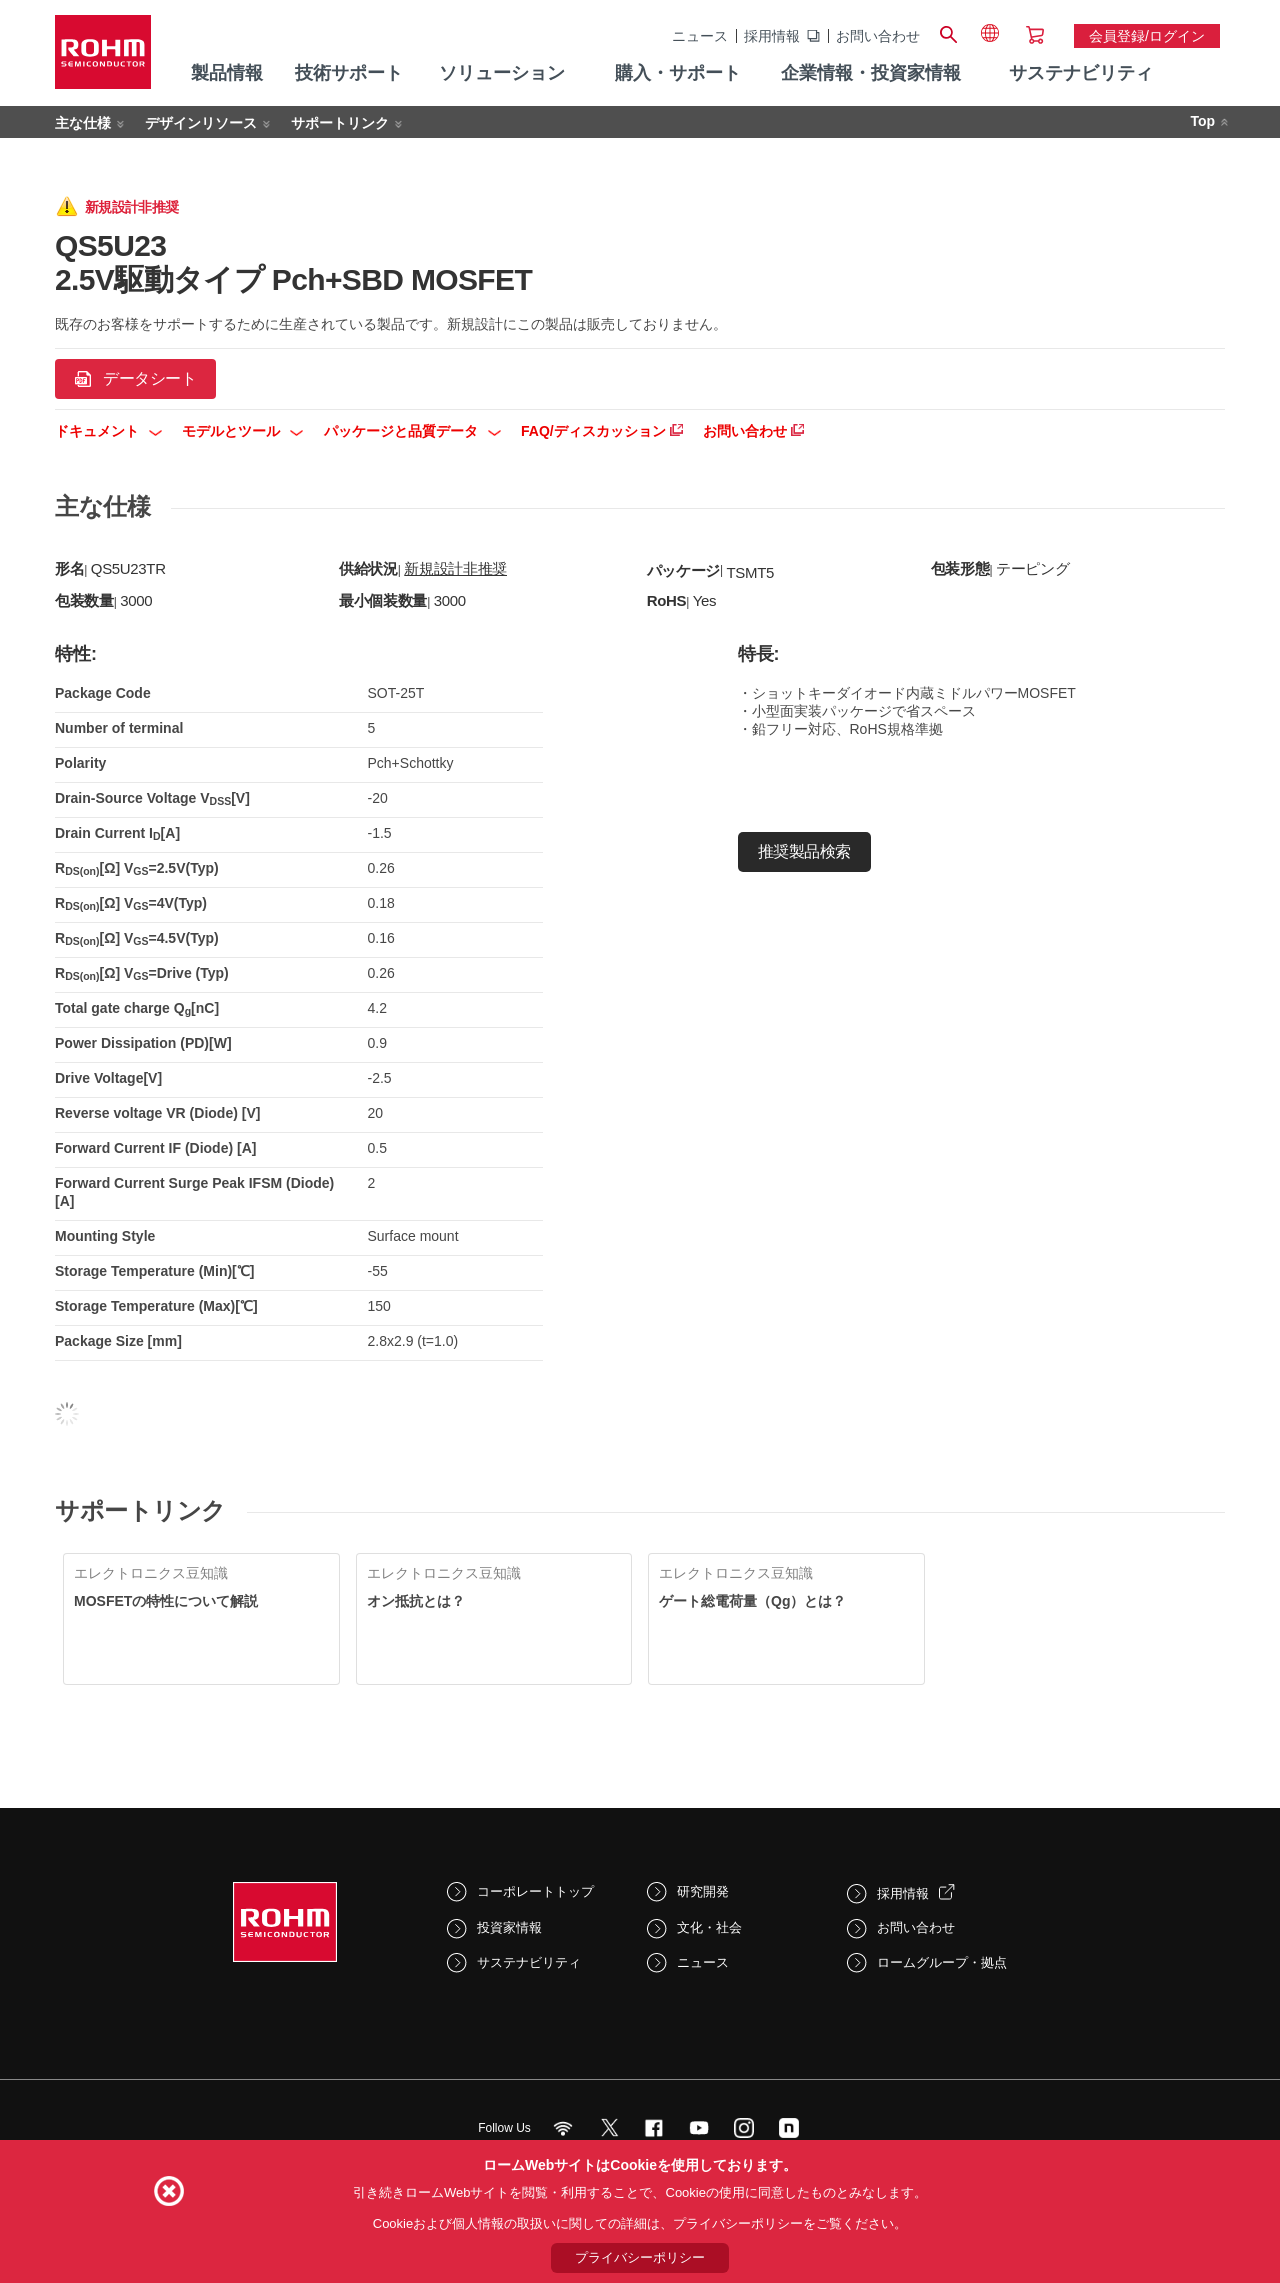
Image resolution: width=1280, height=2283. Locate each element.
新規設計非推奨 (455, 568)
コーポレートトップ (535, 1891)
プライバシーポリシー (640, 2257)
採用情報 (772, 36)
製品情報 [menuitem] (227, 73)
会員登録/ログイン (1147, 36)
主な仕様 (83, 123)
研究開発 (703, 1891)
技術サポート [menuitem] (349, 73)
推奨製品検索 (804, 851)
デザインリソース (201, 123)
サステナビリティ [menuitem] (1081, 73)
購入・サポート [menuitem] (678, 73)
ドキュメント (108, 431)
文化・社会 (709, 1927)
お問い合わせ (878, 36)
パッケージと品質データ (412, 431)
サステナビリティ (529, 1962)
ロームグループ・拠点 (942, 1962)
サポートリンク (340, 123)
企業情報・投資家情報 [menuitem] (871, 73)
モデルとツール (242, 431)
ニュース (700, 36)
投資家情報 (509, 1927)
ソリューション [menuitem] (502, 73)
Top (1202, 121)
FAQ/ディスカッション (602, 431)
